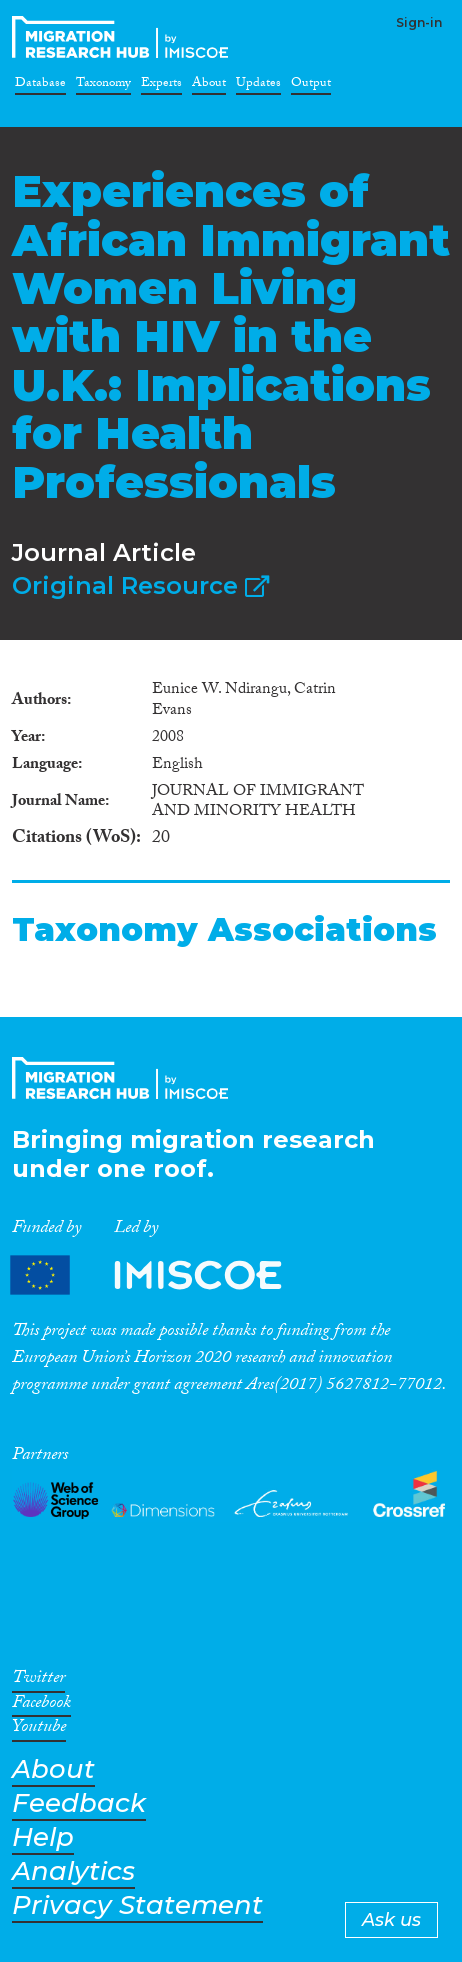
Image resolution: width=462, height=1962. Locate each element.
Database (40, 86)
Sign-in (419, 22)
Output (311, 86)
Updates (258, 86)
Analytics (73, 1871)
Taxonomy (103, 86)
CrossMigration (124, 37)
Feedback (79, 1803)
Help (43, 1837)
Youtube (39, 1730)
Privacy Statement (137, 1905)
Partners (163, 1275)
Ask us (391, 1920)
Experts (161, 86)
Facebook (41, 1706)
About (209, 86)
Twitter (38, 1681)
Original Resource (140, 585)
